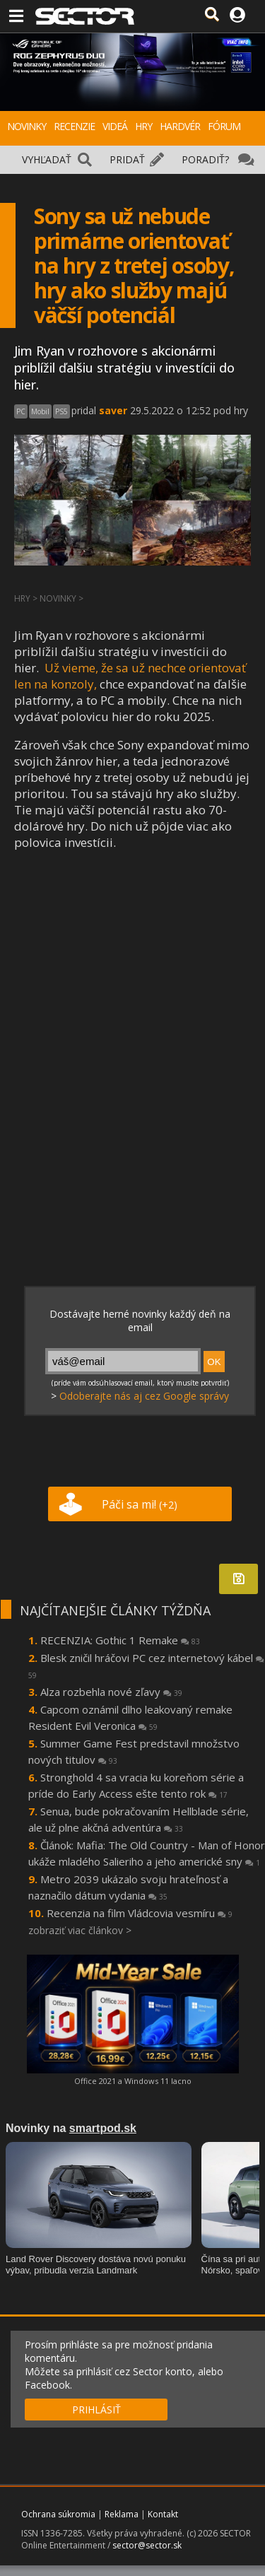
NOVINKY (26, 126)
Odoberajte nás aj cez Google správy (144, 1396)
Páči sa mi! (139, 1504)
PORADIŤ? (205, 159)
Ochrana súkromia (58, 2514)
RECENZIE (74, 126)
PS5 (61, 411)
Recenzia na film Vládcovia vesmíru (139, 1913)
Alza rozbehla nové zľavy (111, 1692)
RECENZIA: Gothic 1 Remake (120, 1640)
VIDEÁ (114, 126)
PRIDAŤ (127, 159)
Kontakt (163, 2514)
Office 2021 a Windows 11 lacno (133, 2081)
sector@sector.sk (147, 2545)
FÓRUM (224, 126)
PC (20, 411)
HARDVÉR (180, 126)
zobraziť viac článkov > (79, 1930)
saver (113, 410)
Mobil (40, 411)
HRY (143, 126)
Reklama (122, 2514)
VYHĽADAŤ (46, 159)
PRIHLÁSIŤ (96, 2409)
